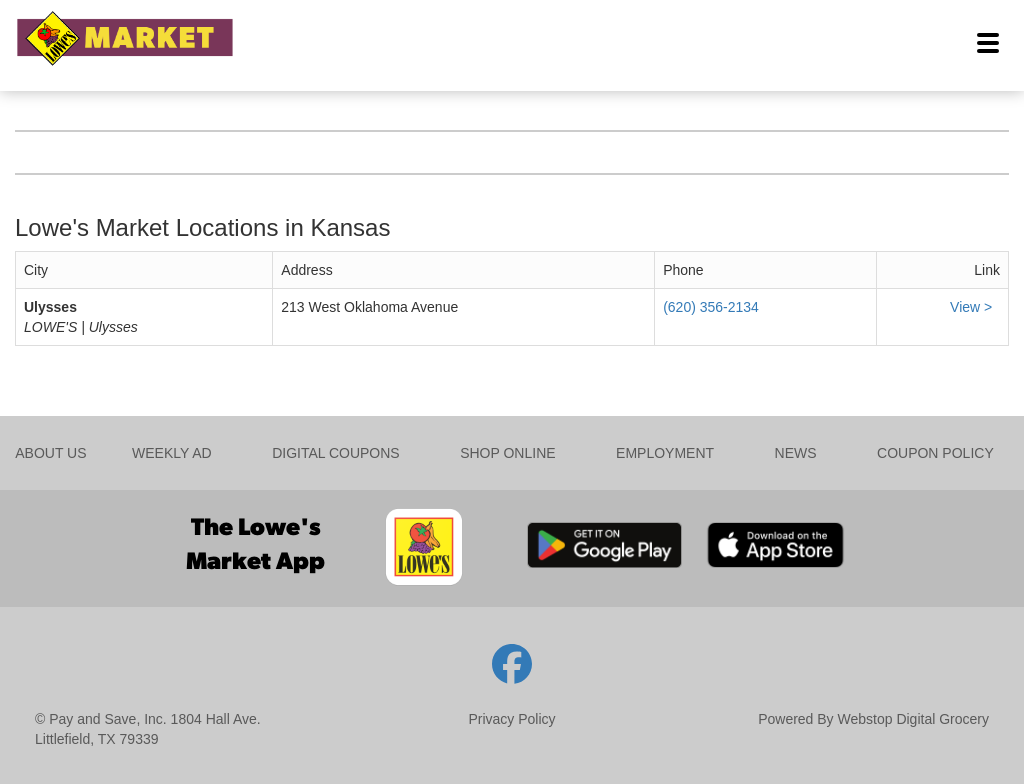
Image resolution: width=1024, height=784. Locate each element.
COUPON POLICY (935, 453)
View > (973, 307)
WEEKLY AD (172, 453)
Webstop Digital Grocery (913, 719)
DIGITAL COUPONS (336, 453)
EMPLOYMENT (665, 453)
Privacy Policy (511, 719)
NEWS (796, 453)
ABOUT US (50, 453)
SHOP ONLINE (507, 453)
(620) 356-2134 (711, 307)
